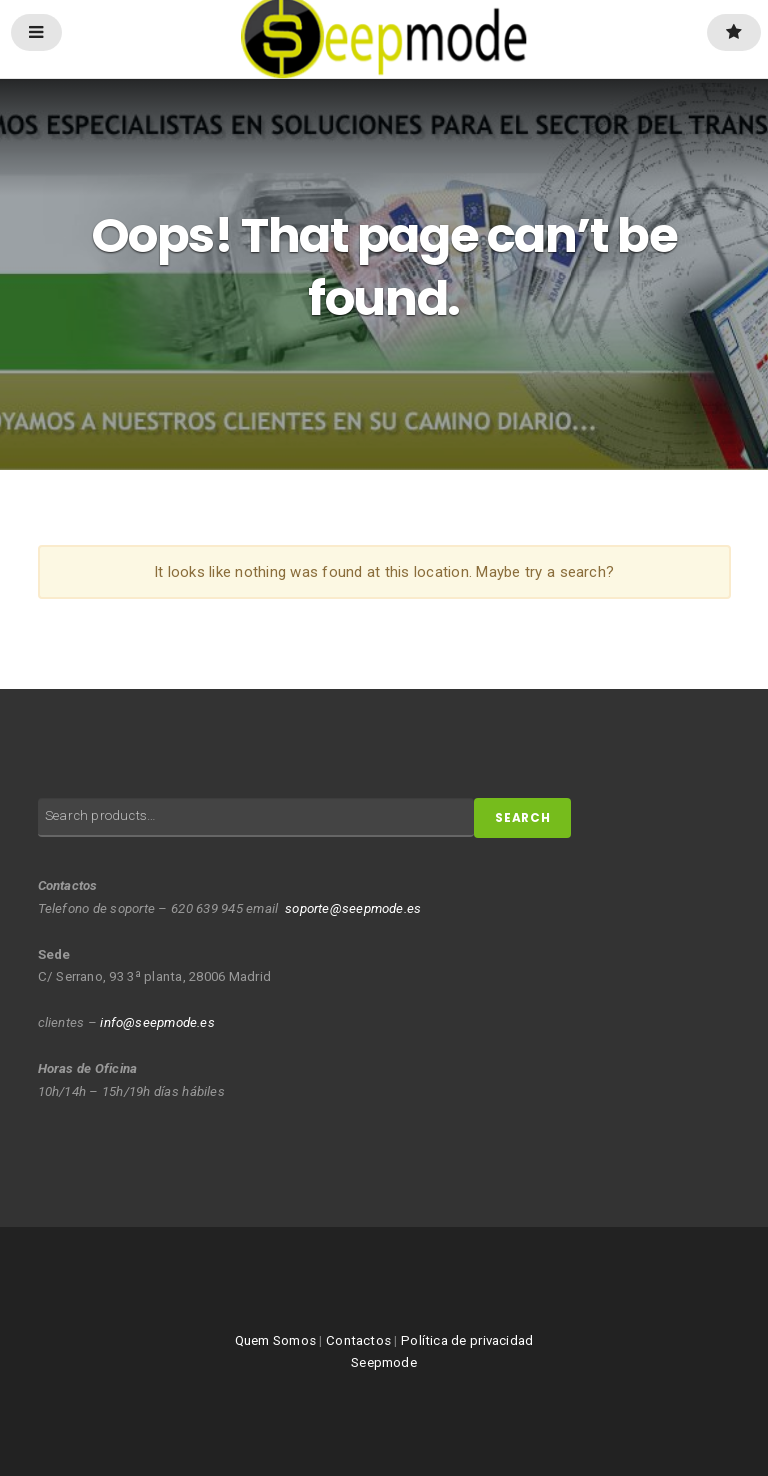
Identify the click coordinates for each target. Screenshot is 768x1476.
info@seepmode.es (157, 1022)
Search (522, 818)
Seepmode (384, 1362)
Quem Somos (275, 1340)
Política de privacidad (467, 1340)
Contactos (358, 1340)
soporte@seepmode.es (353, 908)
